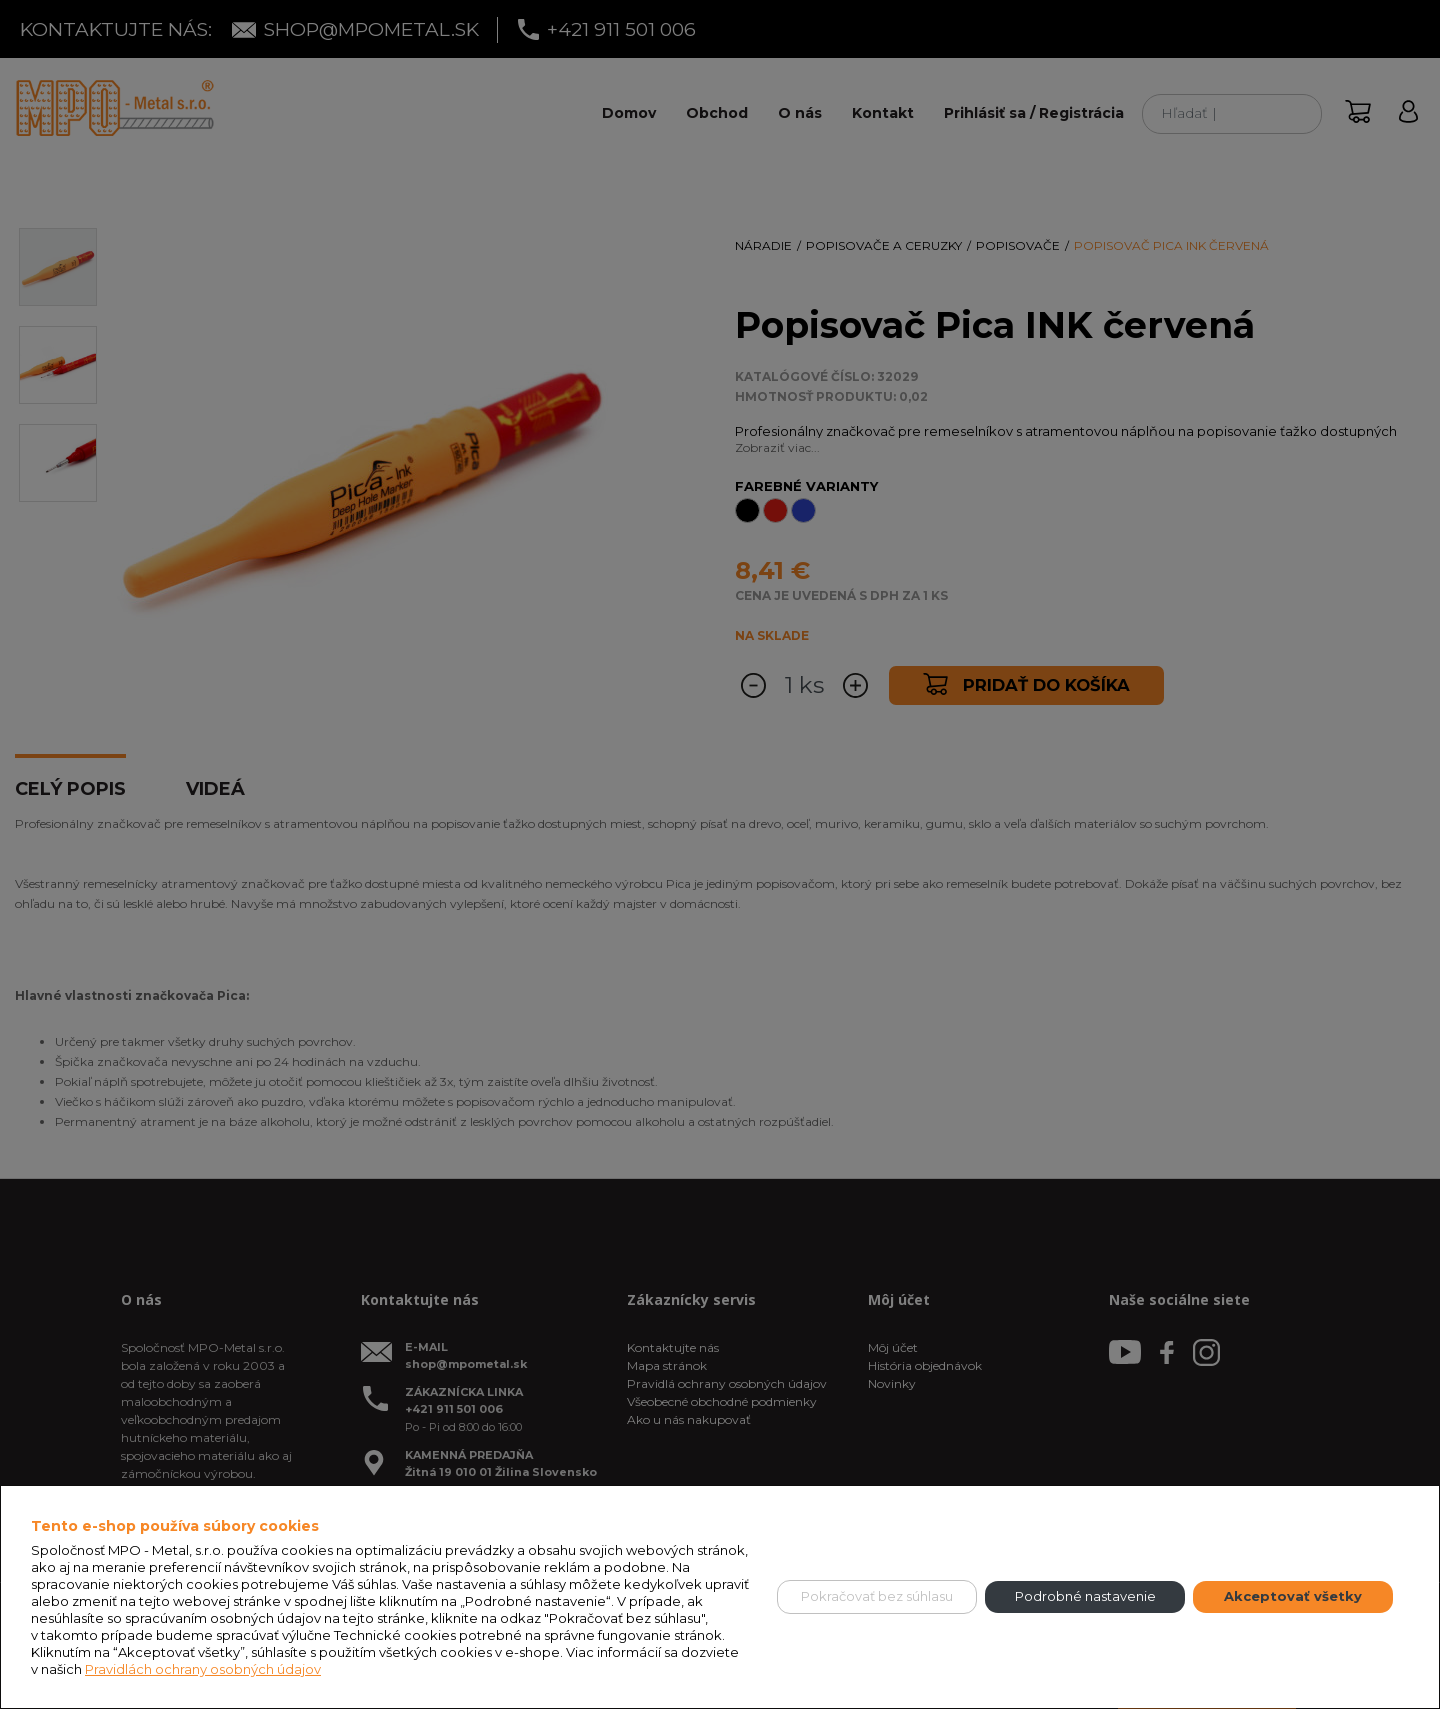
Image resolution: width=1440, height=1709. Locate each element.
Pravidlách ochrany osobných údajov (203, 1669)
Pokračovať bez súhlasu (877, 1596)
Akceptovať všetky (1293, 1596)
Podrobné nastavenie (1085, 1596)
